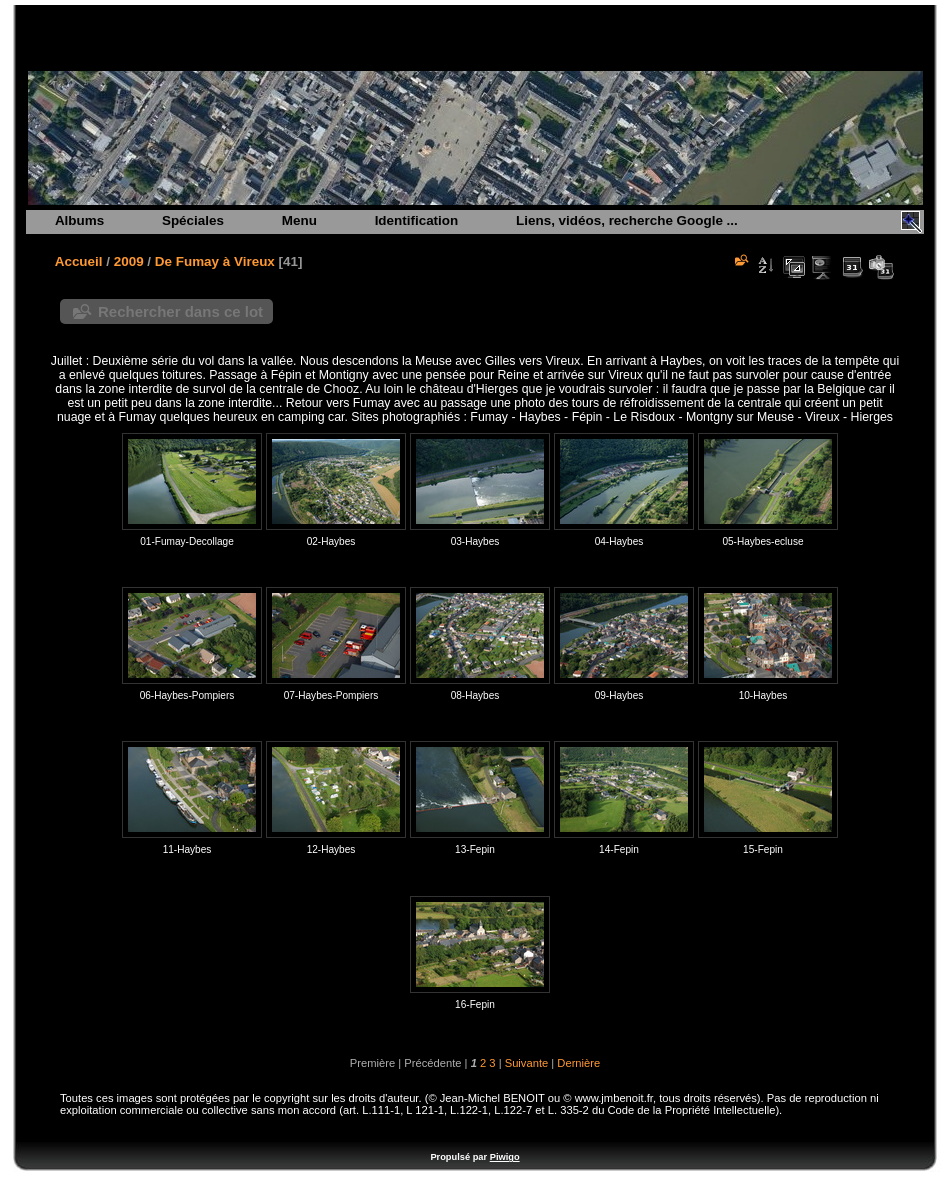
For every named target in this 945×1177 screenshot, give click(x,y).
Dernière (578, 1063)
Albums (79, 220)
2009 (129, 261)
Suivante (527, 1063)
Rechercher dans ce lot (180, 311)
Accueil (79, 261)
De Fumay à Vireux (215, 261)
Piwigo (505, 1157)
